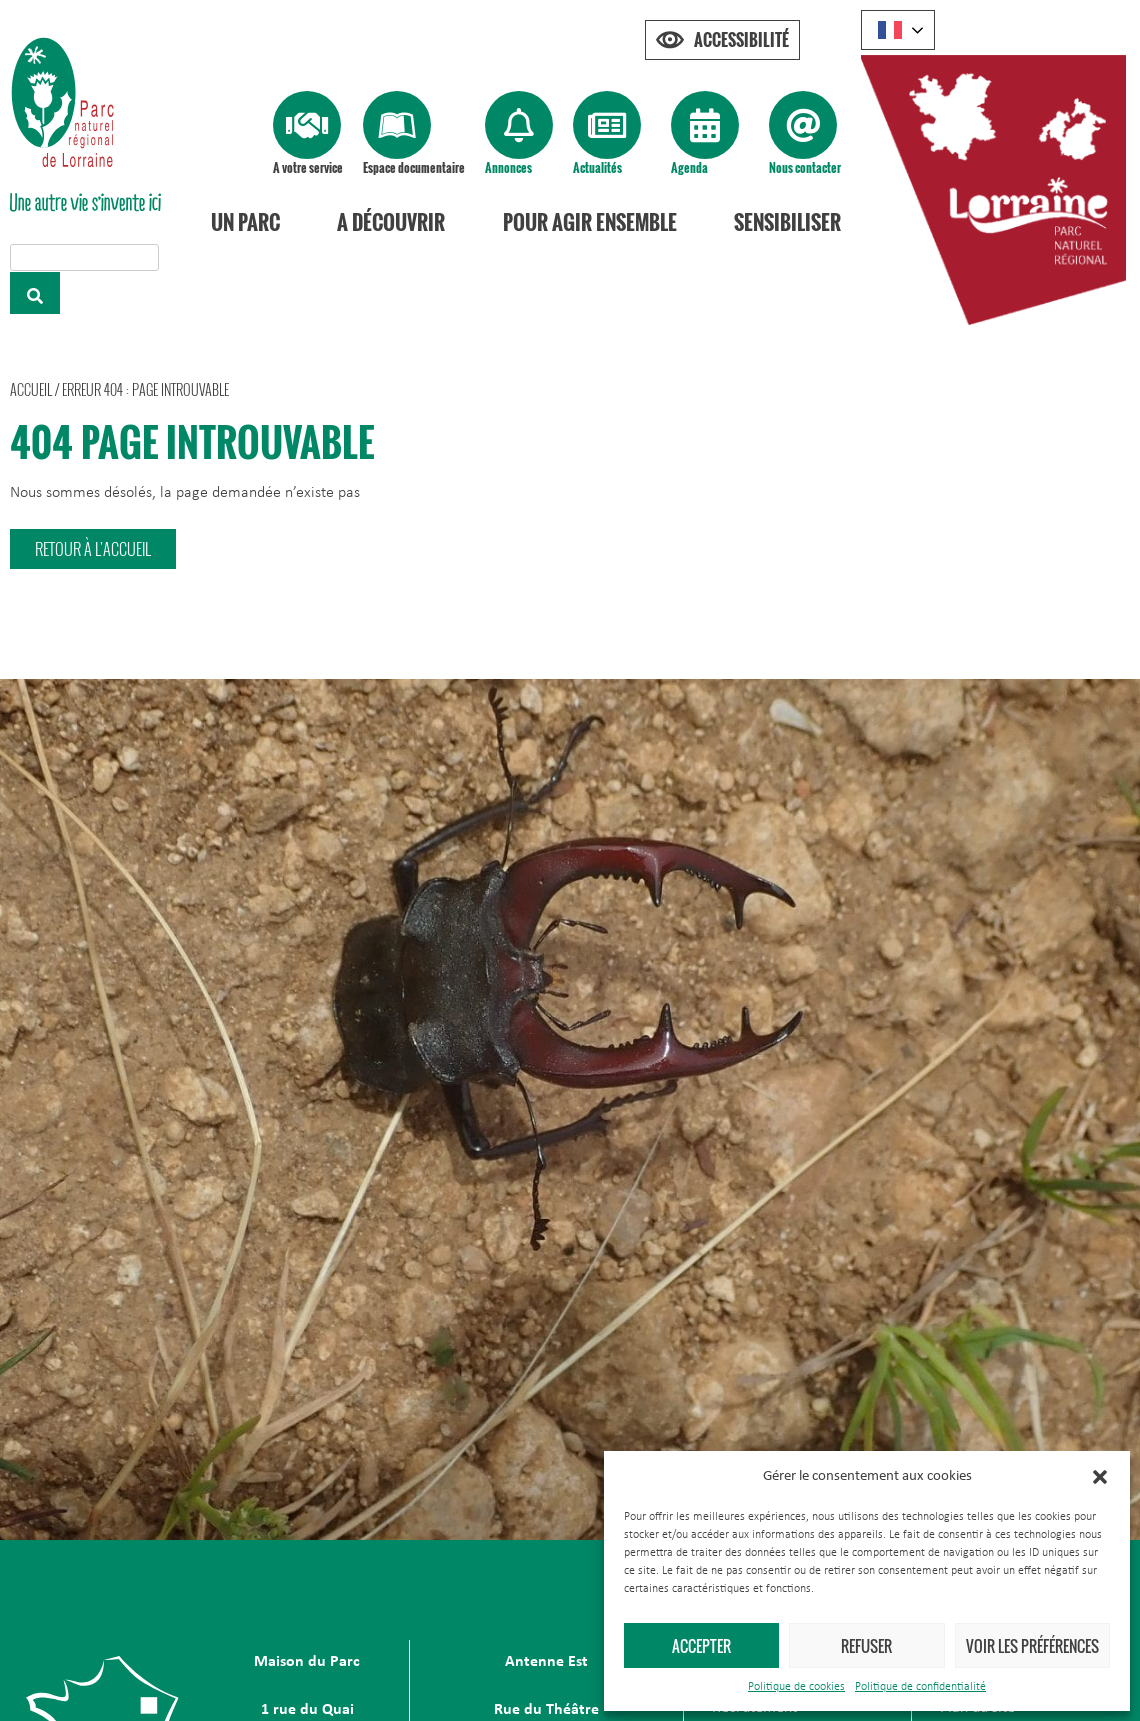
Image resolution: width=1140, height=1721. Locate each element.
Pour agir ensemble (590, 222)
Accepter (701, 1646)
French (890, 30)
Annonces (508, 167)
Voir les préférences (1032, 1646)
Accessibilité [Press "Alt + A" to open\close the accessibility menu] (741, 40)
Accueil (31, 389)
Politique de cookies (796, 1687)
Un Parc (245, 222)
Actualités (597, 167)
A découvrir (391, 222)
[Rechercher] (35, 293)
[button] (1100, 1477)
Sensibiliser (787, 222)
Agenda (689, 167)
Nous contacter (805, 167)
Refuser (866, 1646)
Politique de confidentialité (920, 1687)
